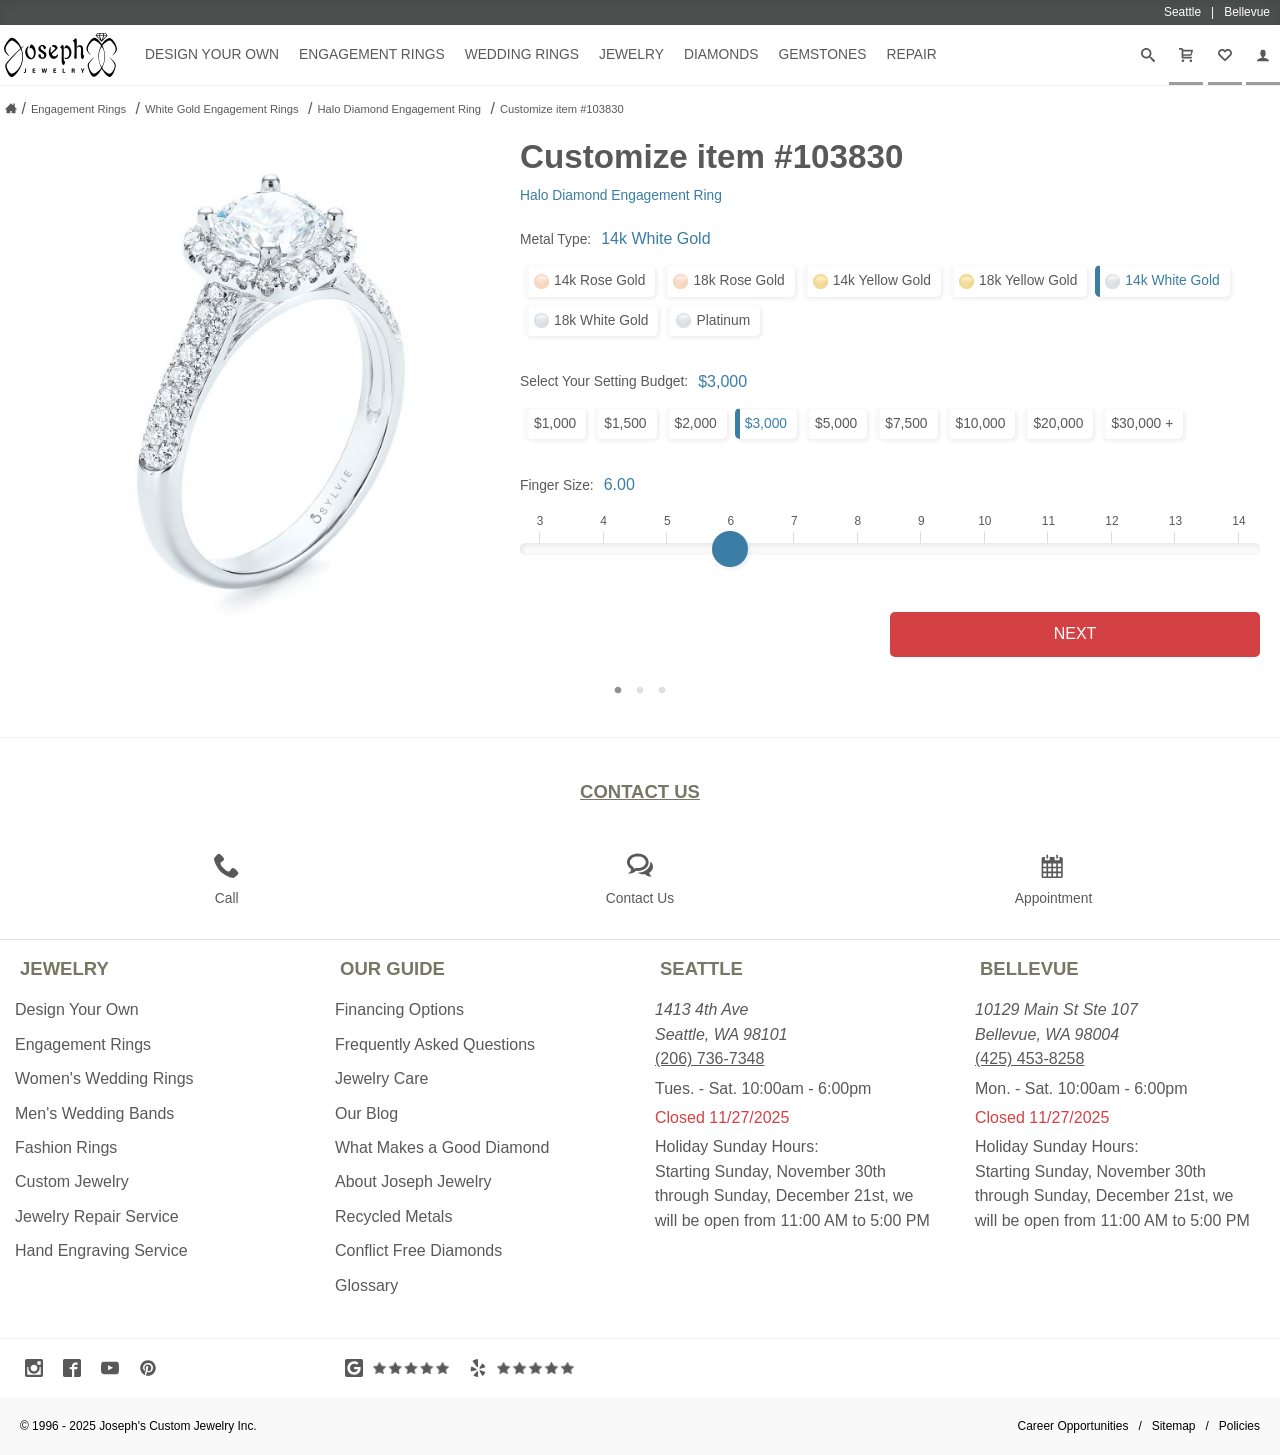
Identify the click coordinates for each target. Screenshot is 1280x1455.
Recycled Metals (393, 1216)
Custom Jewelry (72, 1181)
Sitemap (1174, 1426)
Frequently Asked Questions (435, 1044)
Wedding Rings (522, 54)
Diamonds (721, 54)
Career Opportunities (1073, 1426)
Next (1075, 633)
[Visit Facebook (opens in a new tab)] (77, 1368)
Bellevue (1029, 968)
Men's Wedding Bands (94, 1113)
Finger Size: (557, 485)
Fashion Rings (66, 1147)
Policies (1239, 1426)
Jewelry (631, 54)
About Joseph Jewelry (413, 1181)
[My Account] (1263, 55)
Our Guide (392, 968)
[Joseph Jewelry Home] (11, 108)
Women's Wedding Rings (104, 1078)
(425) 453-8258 (1029, 1058)
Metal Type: (555, 239)
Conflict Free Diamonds (418, 1250)
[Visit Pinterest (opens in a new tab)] (153, 1368)
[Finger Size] (890, 549)
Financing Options (399, 1009)
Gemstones (822, 54)
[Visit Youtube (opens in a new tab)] (115, 1368)
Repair (911, 54)
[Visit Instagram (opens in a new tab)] (39, 1368)
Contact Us (640, 791)
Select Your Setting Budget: (604, 381)
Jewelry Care (381, 1078)
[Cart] (1186, 55)
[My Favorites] (1225, 55)
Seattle (701, 968)
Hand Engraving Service (101, 1250)
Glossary (366, 1285)
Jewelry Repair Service (97, 1216)
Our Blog (366, 1113)
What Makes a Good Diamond (442, 1147)
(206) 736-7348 (709, 1058)
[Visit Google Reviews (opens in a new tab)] (402, 1368)
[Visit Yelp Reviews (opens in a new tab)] (526, 1368)
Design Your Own (212, 54)
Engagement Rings (372, 54)
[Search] (1148, 55)
